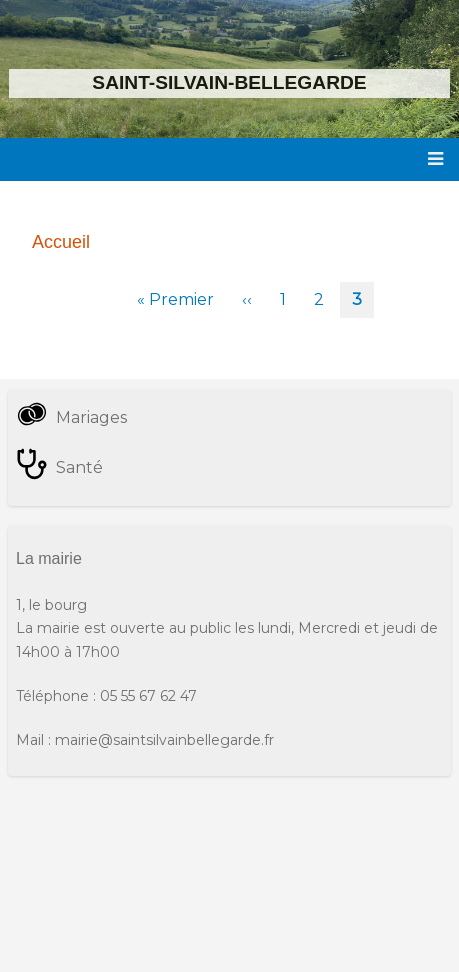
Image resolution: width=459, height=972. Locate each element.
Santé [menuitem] (79, 467)
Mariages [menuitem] (91, 417)
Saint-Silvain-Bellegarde (229, 82)
